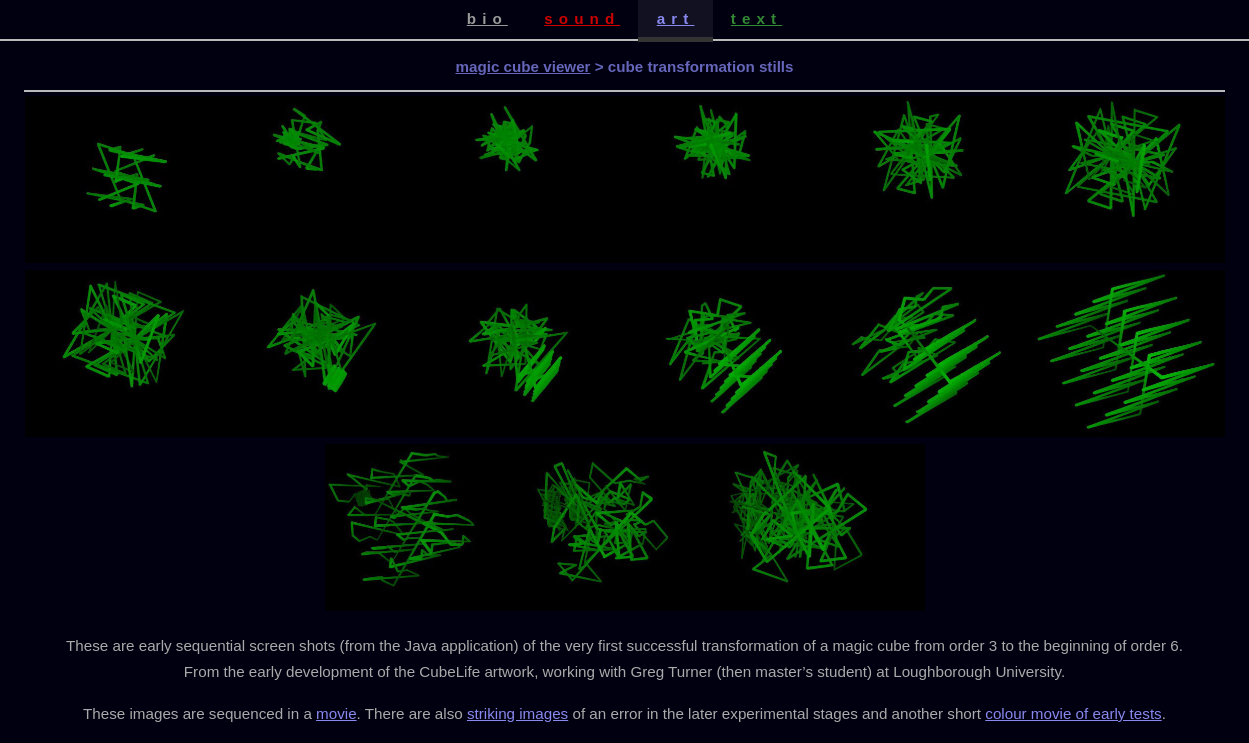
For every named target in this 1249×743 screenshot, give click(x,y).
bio (487, 18)
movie (336, 713)
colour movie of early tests (1073, 713)
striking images (517, 713)
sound (582, 18)
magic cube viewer (522, 66)
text (756, 18)
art (676, 18)
